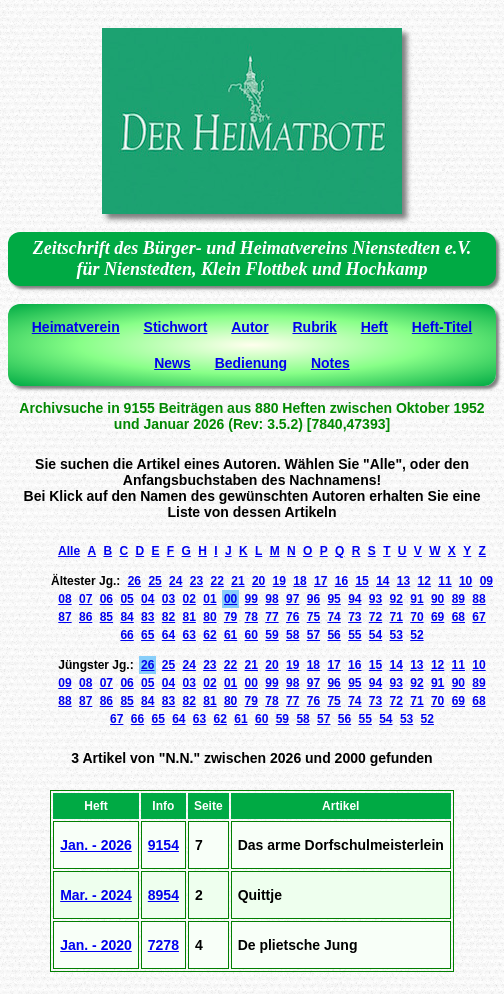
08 (64, 599)
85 (106, 617)
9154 (163, 845)
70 (416, 617)
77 (271, 617)
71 (396, 617)
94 (354, 599)
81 (189, 617)
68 (458, 617)
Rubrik (314, 327)
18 (299, 581)
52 (416, 635)
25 (154, 581)
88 (478, 599)
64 (168, 635)
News (172, 363)
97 (292, 599)
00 (230, 599)
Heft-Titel (442, 327)
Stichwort (176, 327)
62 (209, 635)
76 (292, 617)
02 (189, 599)
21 (237, 581)
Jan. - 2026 (96, 845)
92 (396, 599)
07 (85, 599)
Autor (249, 327)
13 (403, 581)
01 (209, 599)
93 (375, 599)
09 (486, 581)
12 (424, 581)
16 (341, 581)
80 (209, 617)
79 (230, 617)
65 (147, 635)
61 (230, 635)
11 (444, 581)
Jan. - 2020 (96, 945)
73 (354, 617)
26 (134, 581)
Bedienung (251, 363)
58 (292, 635)
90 (437, 599)
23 (196, 581)
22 (217, 581)
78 (251, 617)
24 (175, 581)
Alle (69, 551)
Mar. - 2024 (96, 895)
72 (375, 617)
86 (85, 617)
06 (106, 599)
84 (126, 617)
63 (189, 635)
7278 (163, 945)
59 (271, 635)
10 (465, 581)
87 (64, 617)
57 (313, 635)
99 (251, 599)
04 (147, 599)
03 (168, 599)
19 (279, 581)
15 (361, 581)
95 (333, 599)
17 (320, 581)
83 (147, 617)
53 (396, 635)
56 (333, 635)
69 (437, 617)
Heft (374, 327)
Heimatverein (76, 327)
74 (333, 617)
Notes (330, 363)
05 (126, 599)
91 (416, 599)
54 (375, 635)
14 (382, 581)
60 (251, 635)
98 (271, 599)
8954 (163, 895)
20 (258, 581)
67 (478, 617)
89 (458, 599)
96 (313, 599)
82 (168, 617)
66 (126, 635)
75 (313, 617)
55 (354, 635)
